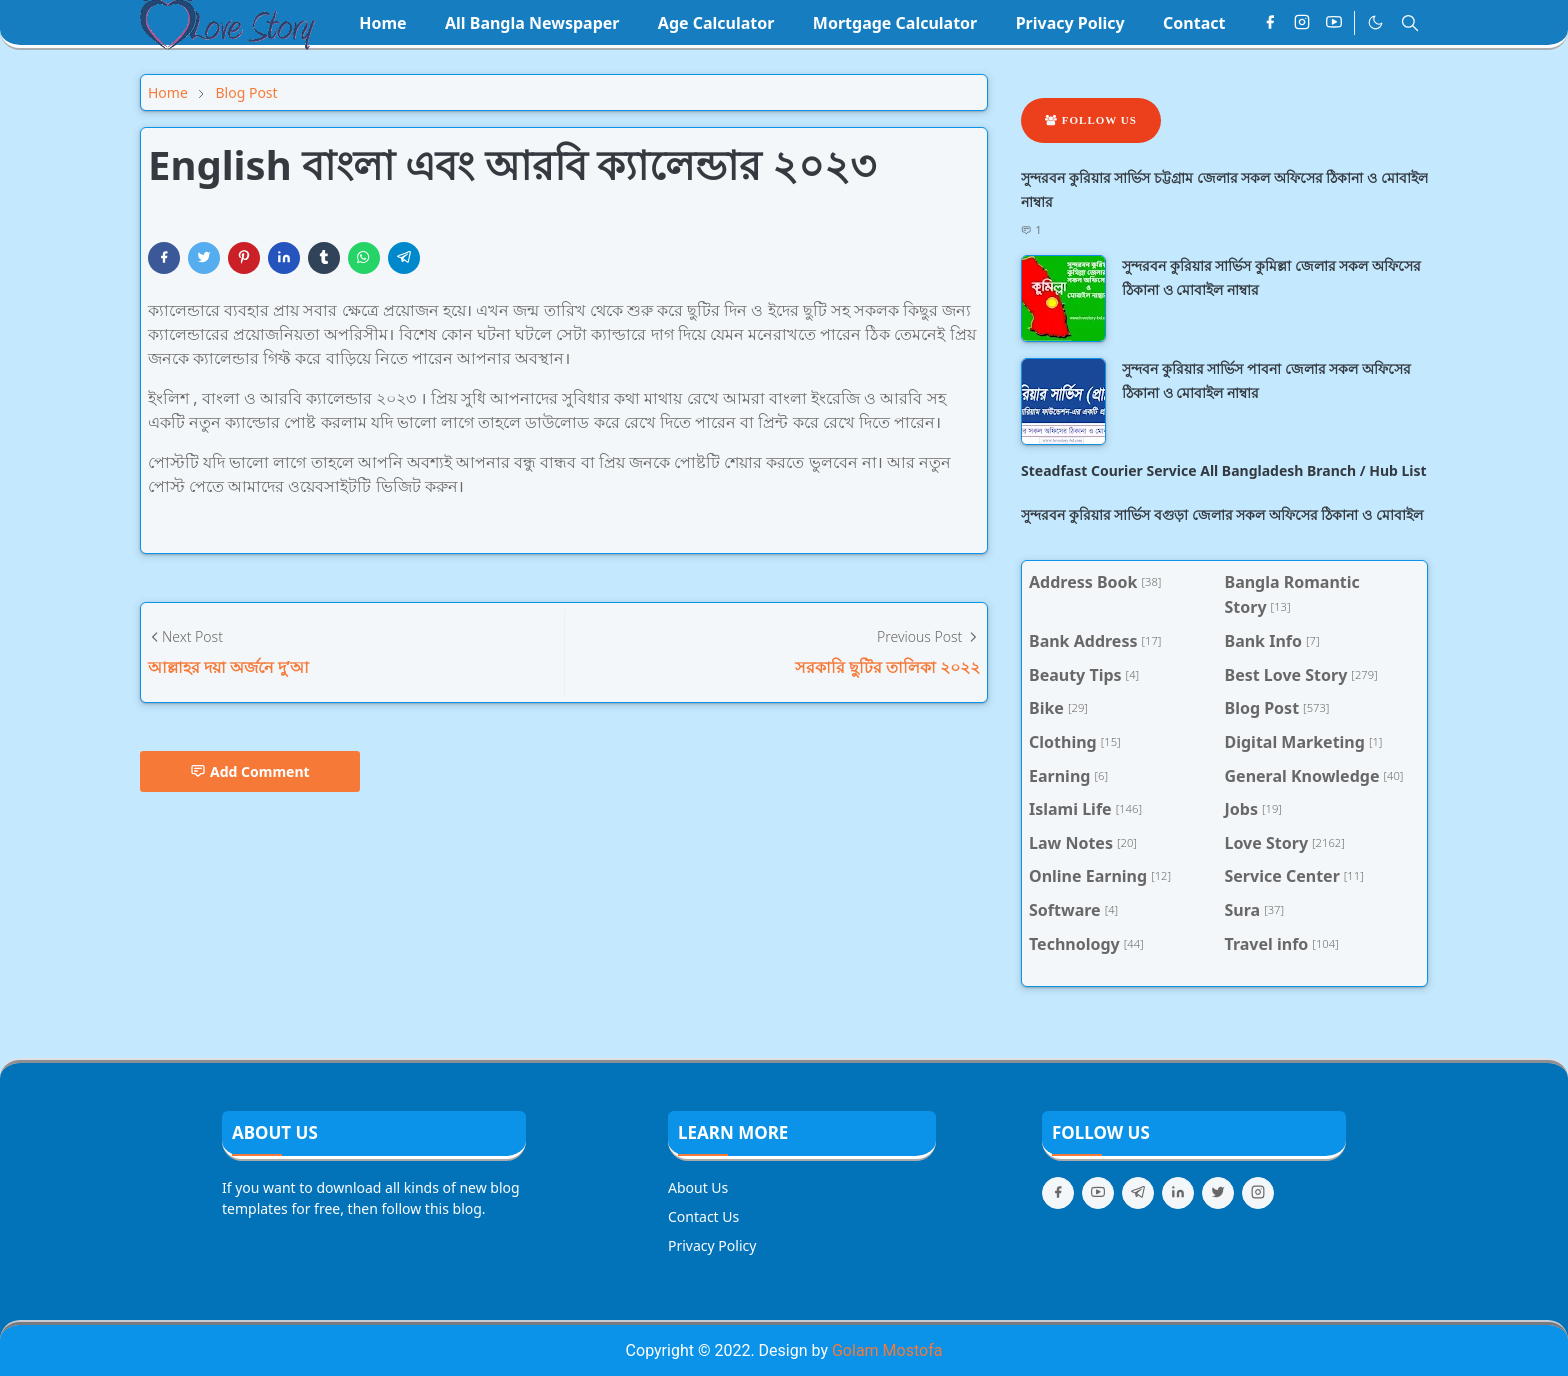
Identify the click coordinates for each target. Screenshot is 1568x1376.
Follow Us (1091, 120)
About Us (698, 1187)
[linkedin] (1178, 1193)
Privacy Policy (712, 1245)
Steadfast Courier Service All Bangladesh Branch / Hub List (1224, 470)
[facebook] (1270, 23)
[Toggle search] (1410, 23)
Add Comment (250, 771)
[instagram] (1302, 23)
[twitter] (1218, 1193)
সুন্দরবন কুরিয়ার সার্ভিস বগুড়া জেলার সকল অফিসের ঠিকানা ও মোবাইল (1222, 514)
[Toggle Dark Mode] (1375, 22)
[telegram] (1138, 1193)
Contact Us (703, 1216)
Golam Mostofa (887, 1350)
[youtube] (1334, 23)
